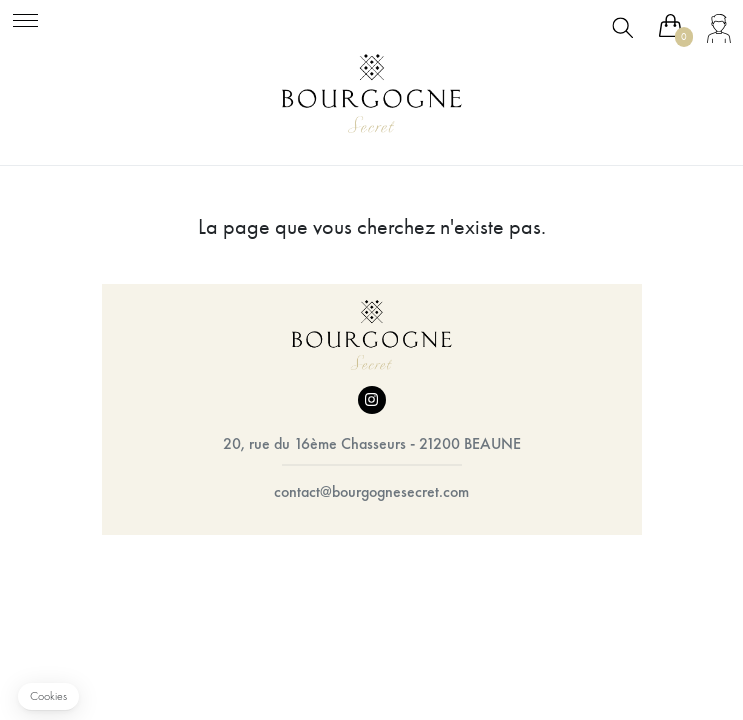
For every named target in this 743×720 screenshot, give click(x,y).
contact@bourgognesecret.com (371, 491)
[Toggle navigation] (25, 17)
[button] (48, 696)
